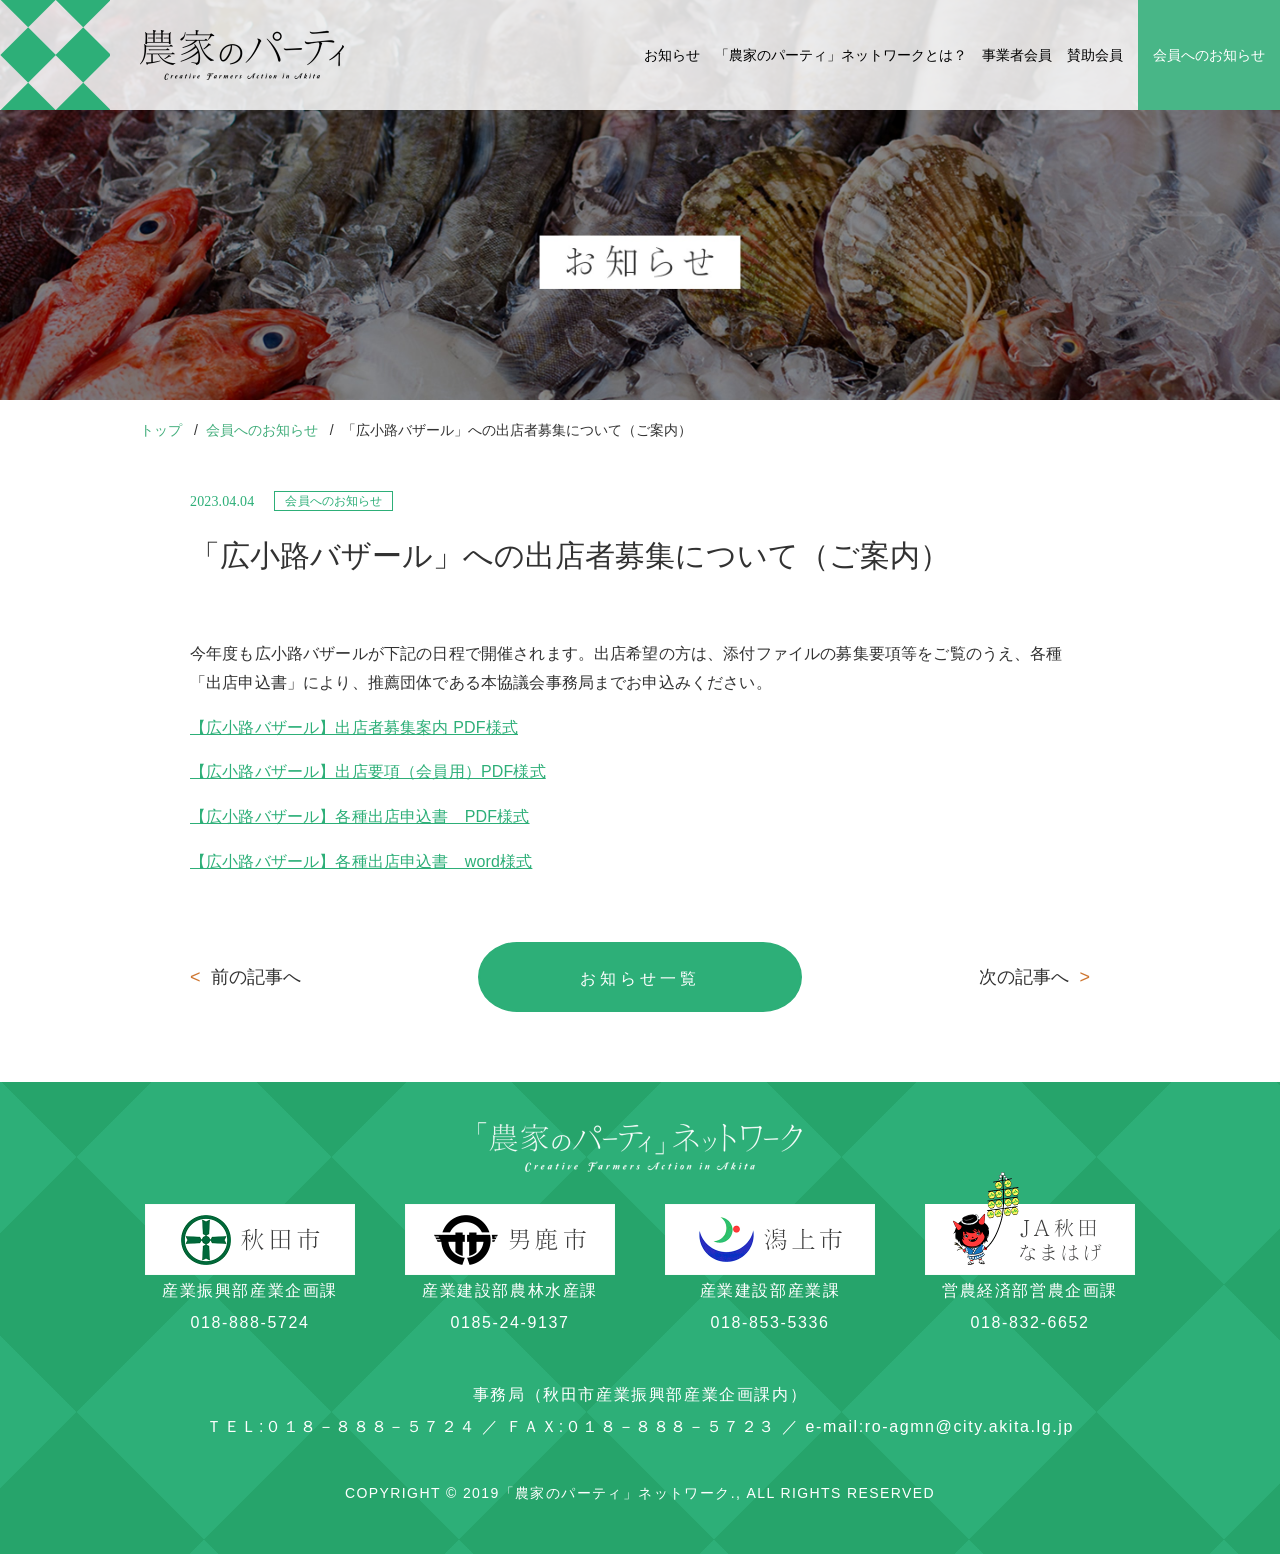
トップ (163, 430)
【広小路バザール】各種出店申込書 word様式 (361, 861)
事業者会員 (1017, 55)
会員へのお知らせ (1209, 55)
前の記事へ (245, 977)
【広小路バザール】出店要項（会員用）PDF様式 (368, 771)
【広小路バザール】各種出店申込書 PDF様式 (360, 816)
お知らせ (672, 55)
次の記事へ (1034, 977)
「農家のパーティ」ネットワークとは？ (841, 55)
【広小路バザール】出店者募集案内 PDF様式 (354, 727)
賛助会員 (1095, 55)
